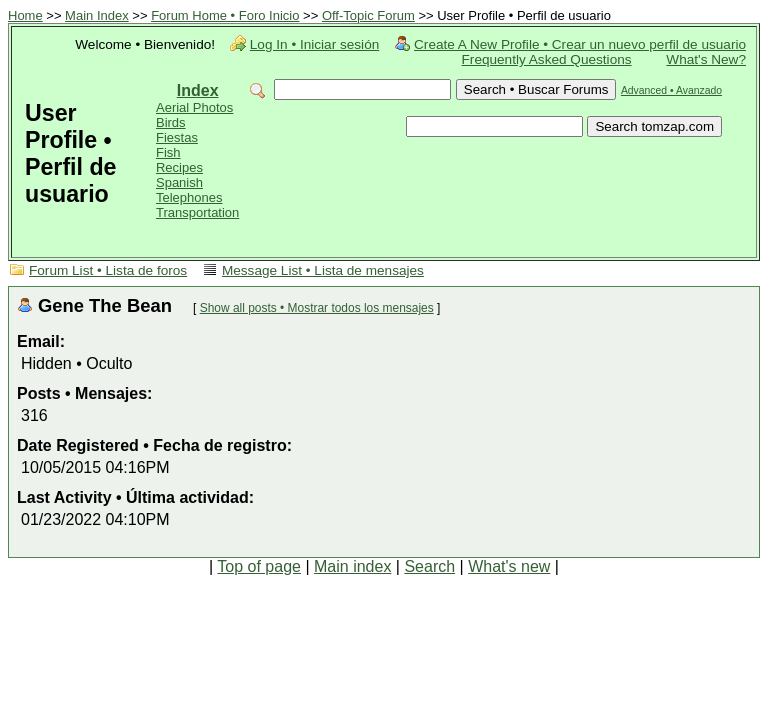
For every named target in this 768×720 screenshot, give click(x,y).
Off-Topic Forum (368, 15)
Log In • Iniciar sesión (314, 44)
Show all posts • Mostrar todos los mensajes (317, 308)
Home (25, 15)
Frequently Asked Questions (547, 59)
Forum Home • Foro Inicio (225, 15)
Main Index (97, 15)
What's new (509, 566)
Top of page (259, 566)
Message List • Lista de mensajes (323, 270)
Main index (352, 566)
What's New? (706, 59)
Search (429, 566)
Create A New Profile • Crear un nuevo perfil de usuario (580, 44)
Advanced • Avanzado (671, 90)
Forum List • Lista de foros (108, 270)
